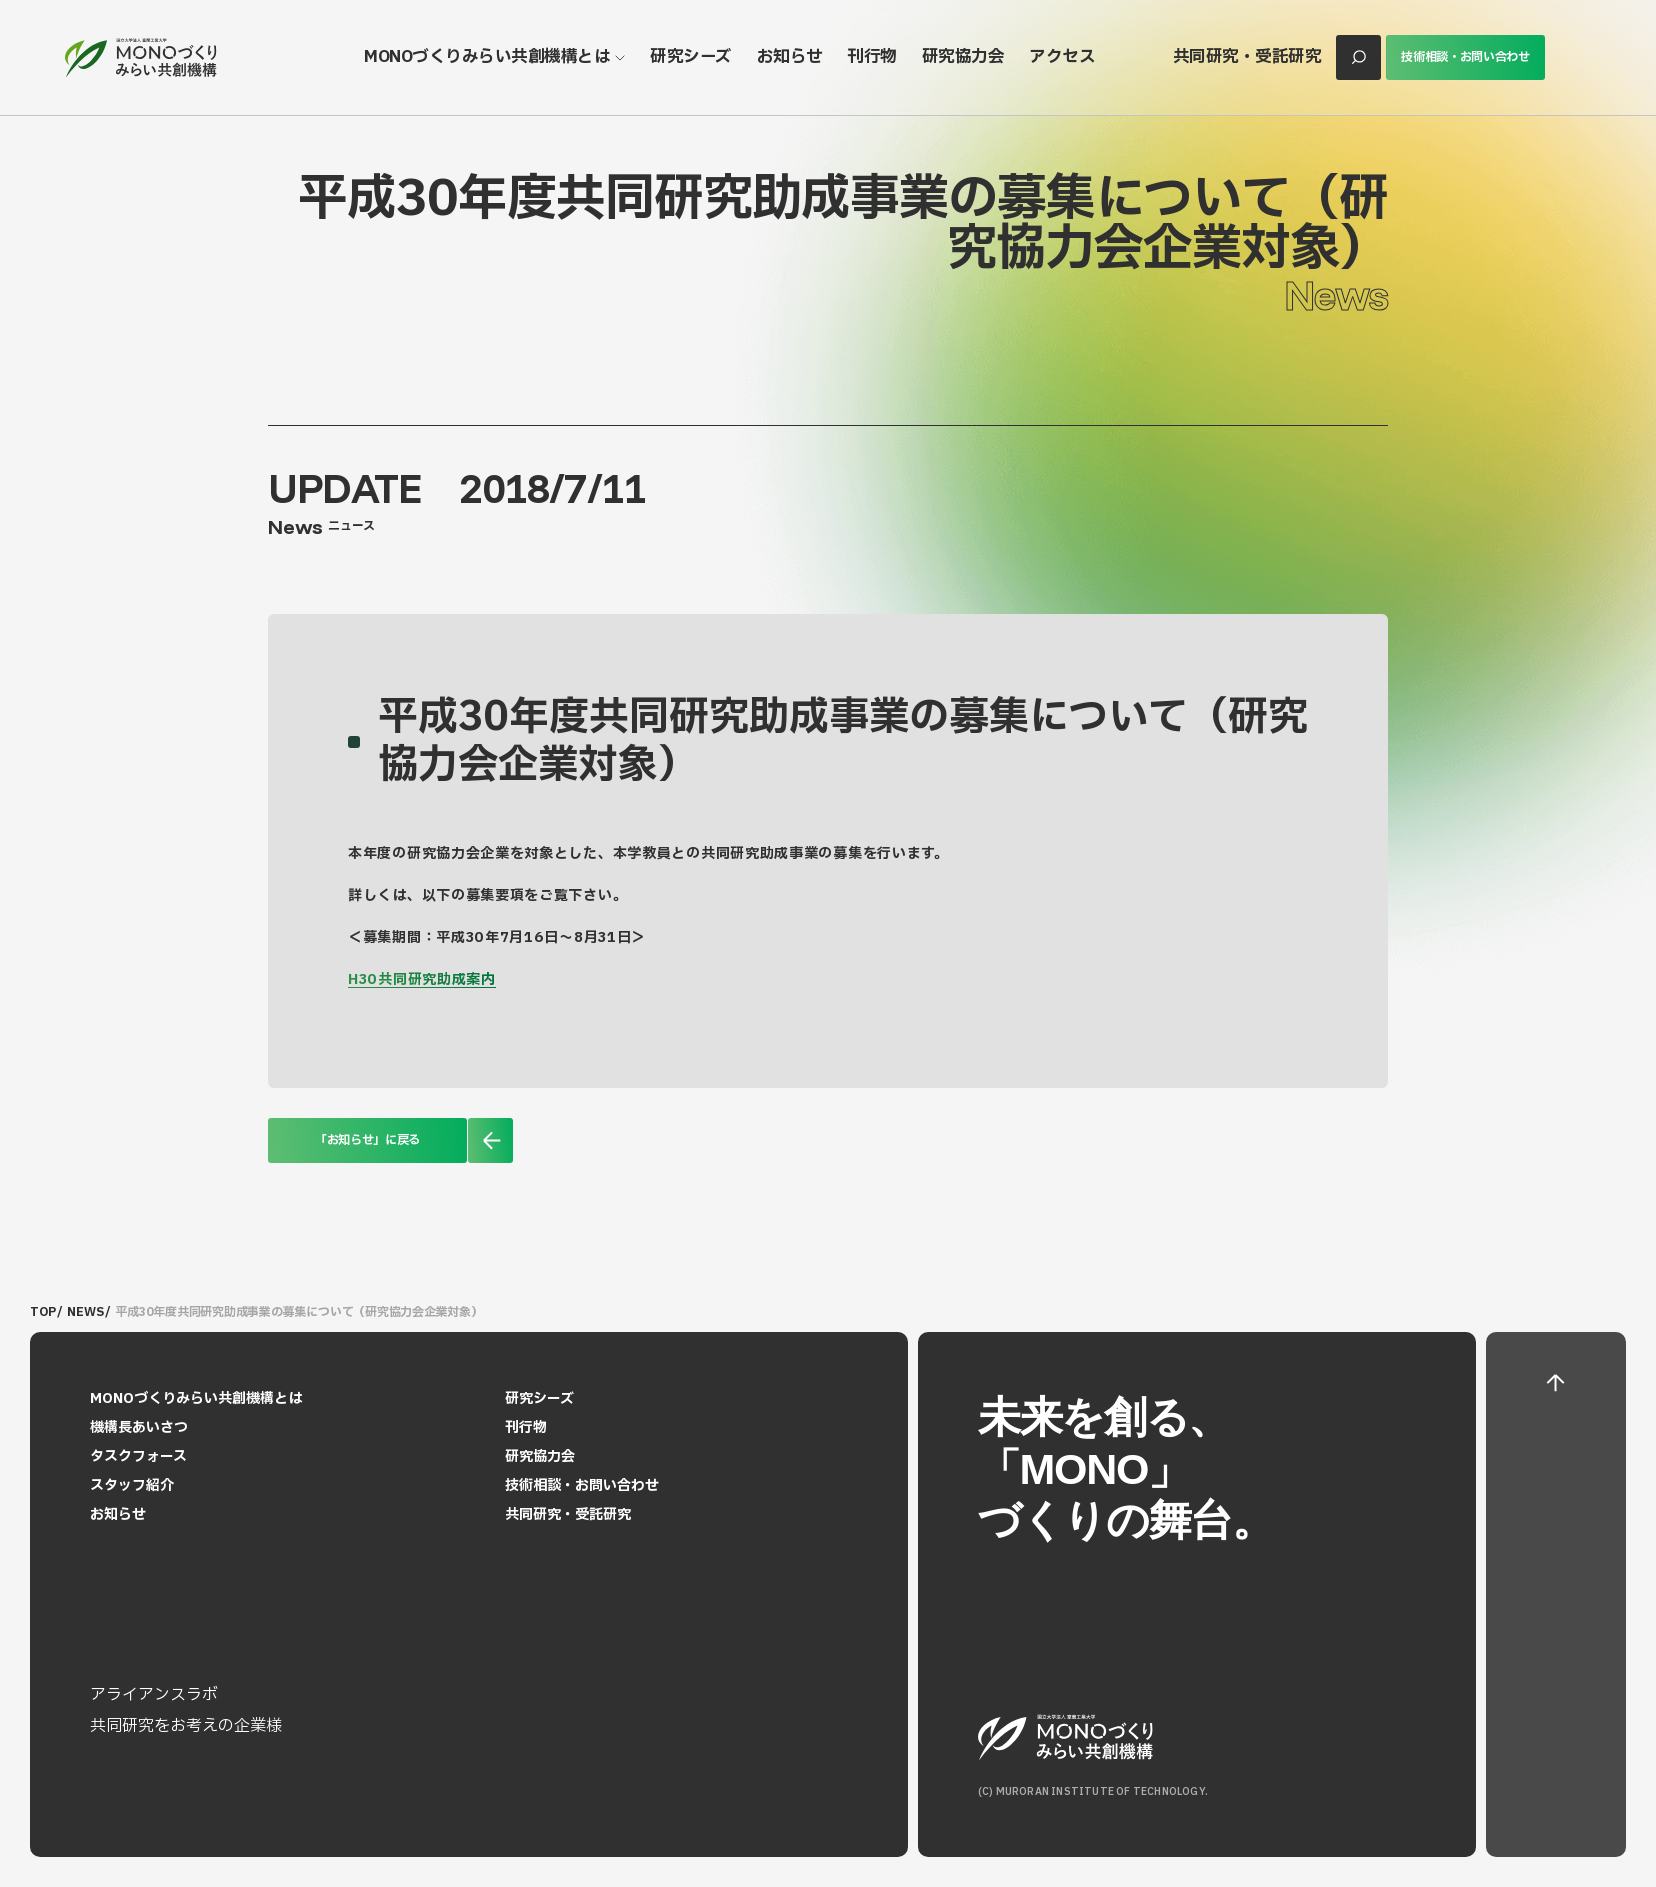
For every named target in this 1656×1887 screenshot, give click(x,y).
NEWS (85, 1312)
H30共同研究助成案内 (422, 980)
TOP (42, 1312)
